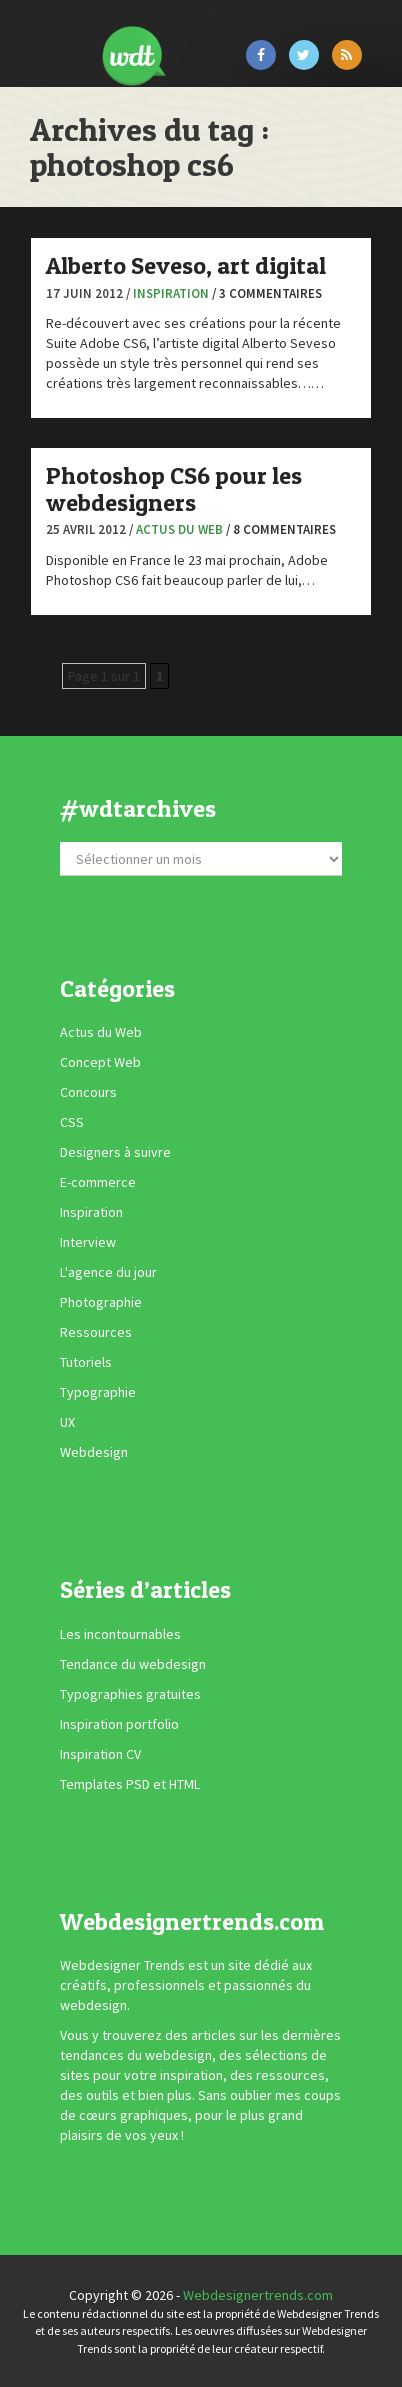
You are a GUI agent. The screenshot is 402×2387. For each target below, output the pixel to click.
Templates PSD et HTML (130, 1784)
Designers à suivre (115, 1152)
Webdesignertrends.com (258, 2295)
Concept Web (100, 1062)
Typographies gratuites (130, 1694)
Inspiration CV (100, 1754)
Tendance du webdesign (133, 1664)
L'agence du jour (108, 1272)
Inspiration (171, 293)
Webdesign (94, 1452)
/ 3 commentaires (267, 293)
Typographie (98, 1392)
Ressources (96, 1332)
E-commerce (98, 1182)
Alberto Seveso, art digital (186, 265)
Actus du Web (179, 529)
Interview (88, 1242)
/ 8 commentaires (281, 529)
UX (67, 1422)
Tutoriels (86, 1362)
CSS (72, 1122)
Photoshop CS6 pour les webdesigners (174, 488)
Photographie (101, 1302)
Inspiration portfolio (119, 1724)
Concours (88, 1092)
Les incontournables (120, 1634)
